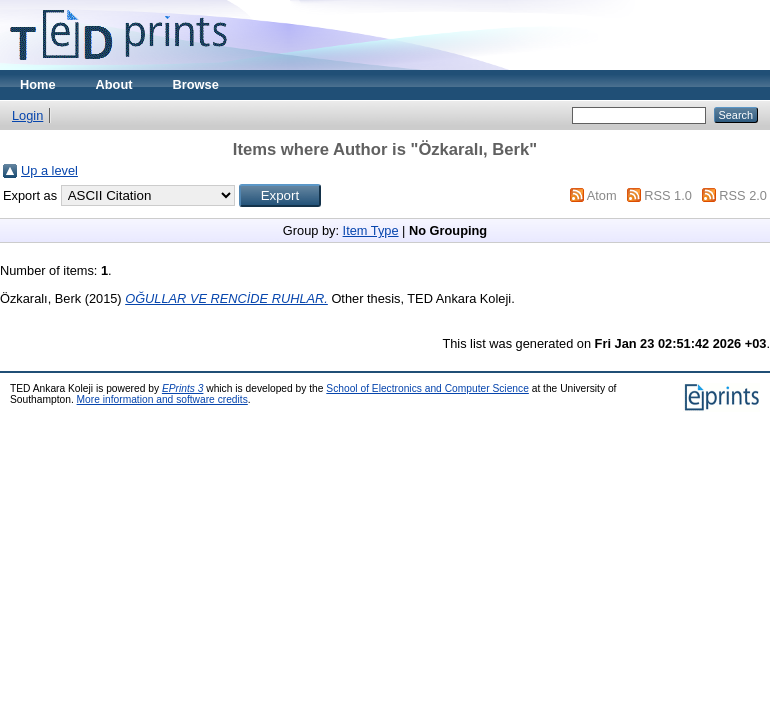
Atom (602, 195)
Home (38, 84)
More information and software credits (162, 399)
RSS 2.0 (743, 195)
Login (27, 115)
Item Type (371, 230)
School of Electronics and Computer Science (427, 388)
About (114, 84)
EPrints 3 (183, 388)
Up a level (49, 170)
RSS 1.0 (668, 195)
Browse (196, 84)
